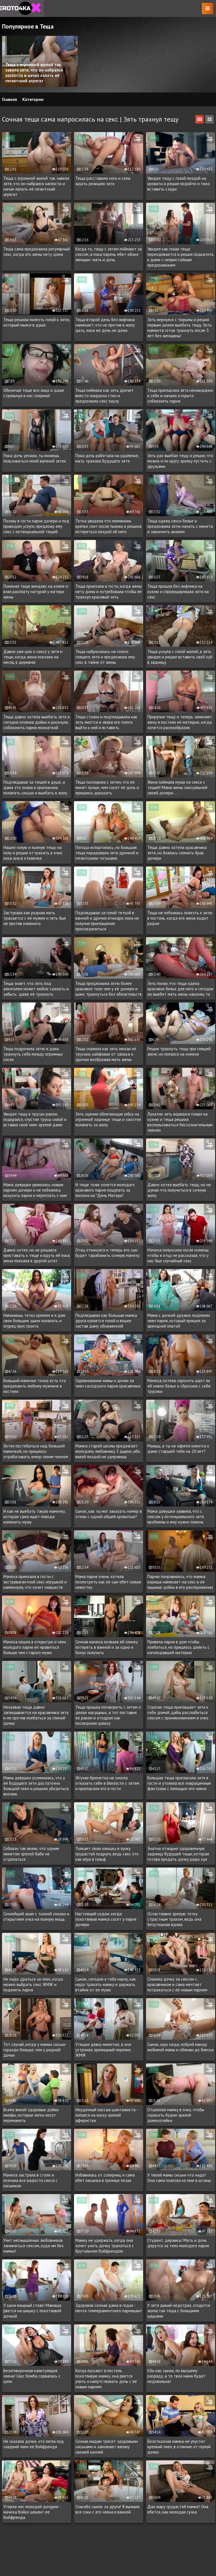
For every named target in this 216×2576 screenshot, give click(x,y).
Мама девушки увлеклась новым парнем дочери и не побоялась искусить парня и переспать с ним (35, 1190)
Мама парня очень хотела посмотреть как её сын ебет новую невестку (108, 1582)
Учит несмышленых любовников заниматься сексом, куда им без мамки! (33, 2246)
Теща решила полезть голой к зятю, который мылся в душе (36, 322)
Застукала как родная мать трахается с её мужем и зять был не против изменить (34, 918)
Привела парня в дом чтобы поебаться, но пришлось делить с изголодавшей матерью (178, 1647)
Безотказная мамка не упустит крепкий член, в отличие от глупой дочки (179, 2447)
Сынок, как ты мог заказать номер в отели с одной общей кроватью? (108, 1514)
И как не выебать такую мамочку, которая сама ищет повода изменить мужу (34, 1517)
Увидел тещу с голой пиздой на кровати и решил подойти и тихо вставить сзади (178, 184)
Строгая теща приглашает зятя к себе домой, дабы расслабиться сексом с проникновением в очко (177, 1712)
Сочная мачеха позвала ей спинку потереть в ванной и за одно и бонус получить (106, 1647)
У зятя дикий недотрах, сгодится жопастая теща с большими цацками (178, 2311)
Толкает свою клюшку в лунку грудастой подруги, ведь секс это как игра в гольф (107, 1854)
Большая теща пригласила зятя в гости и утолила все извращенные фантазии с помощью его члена (179, 1783)
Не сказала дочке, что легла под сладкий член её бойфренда (33, 2444)
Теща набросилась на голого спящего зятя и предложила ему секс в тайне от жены (105, 657)
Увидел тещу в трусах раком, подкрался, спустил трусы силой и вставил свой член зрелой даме (34, 1119)
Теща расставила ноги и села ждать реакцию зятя (102, 181)
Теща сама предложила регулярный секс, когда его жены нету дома (36, 251)
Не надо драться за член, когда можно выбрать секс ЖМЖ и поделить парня (33, 1984)
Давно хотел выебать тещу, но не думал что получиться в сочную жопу (179, 1190)
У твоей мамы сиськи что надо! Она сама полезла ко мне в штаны (179, 2177)
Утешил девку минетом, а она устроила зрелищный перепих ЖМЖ (103, 2050)
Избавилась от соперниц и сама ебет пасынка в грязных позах (105, 2177)
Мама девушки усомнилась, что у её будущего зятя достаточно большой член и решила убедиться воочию (36, 1786)
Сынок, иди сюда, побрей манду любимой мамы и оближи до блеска (180, 2047)
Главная (9, 99)
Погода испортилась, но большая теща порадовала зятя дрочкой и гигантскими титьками (106, 853)
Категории (32, 99)
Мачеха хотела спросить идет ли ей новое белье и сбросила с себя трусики (178, 1386)
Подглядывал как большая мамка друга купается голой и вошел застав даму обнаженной (106, 1321)
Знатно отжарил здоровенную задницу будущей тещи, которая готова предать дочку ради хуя (178, 1854)
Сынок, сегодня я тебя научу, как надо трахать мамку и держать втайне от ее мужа (105, 1984)
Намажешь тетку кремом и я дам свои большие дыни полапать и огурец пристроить (34, 1321)
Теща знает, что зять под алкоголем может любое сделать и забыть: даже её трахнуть (36, 989)
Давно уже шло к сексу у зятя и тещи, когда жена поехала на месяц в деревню (32, 657)
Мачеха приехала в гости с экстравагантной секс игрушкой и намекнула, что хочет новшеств (35, 1582)
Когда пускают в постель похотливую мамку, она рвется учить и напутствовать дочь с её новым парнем (106, 2378)
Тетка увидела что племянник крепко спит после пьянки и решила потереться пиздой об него (108, 526)
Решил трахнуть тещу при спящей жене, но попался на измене (179, 1051)
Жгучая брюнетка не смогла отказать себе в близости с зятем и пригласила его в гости (107, 1783)
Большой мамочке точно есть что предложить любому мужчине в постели (34, 1386)
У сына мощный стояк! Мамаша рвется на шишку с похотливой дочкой (32, 2311)
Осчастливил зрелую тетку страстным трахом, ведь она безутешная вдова (174, 1919)
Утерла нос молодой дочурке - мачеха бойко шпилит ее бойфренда (32, 2512)
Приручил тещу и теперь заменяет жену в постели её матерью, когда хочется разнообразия (179, 722)
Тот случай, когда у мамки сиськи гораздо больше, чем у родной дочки (34, 2050)
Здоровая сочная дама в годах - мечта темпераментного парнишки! (108, 2308)
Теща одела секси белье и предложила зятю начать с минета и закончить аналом (180, 526)
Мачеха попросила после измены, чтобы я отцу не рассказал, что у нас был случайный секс (178, 1255)
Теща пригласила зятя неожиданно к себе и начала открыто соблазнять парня (180, 396)
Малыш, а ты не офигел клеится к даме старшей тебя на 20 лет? (178, 1448)
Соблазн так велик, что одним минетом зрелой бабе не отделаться (31, 1854)
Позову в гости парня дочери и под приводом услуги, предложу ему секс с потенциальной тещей (36, 526)
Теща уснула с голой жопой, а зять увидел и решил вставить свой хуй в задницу (179, 657)
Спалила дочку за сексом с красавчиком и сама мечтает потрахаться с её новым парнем (177, 1984)
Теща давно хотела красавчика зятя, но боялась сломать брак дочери (177, 853)
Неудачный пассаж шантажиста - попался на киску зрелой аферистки (106, 2115)
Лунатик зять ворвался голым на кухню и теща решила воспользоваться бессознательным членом (180, 1122)
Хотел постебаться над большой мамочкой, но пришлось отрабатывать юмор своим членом (35, 1451)
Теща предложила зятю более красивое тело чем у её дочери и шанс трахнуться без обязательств (108, 989)
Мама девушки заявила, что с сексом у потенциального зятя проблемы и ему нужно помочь (175, 1517)
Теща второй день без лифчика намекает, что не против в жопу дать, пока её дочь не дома (105, 325)
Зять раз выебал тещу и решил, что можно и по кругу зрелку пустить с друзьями (180, 461)
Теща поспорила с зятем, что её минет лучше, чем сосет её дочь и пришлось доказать (107, 787)
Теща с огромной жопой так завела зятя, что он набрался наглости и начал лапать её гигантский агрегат (36, 186)
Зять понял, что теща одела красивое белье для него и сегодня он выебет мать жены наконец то (180, 989)
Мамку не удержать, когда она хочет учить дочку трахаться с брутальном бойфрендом (104, 2246)
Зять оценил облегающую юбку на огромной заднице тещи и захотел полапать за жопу (108, 1119)
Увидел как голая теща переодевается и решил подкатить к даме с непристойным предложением (180, 257)
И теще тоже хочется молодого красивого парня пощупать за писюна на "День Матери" (105, 1190)
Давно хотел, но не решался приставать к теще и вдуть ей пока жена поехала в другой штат (36, 1255)
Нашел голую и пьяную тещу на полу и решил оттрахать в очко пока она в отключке (32, 853)
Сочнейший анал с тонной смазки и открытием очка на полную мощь (36, 1916)
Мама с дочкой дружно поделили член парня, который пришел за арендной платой (178, 1321)
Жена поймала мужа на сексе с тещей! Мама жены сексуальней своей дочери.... (177, 787)
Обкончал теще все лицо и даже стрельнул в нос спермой (33, 393)
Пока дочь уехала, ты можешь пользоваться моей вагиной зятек (34, 458)
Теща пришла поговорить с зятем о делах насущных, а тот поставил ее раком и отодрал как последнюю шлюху (108, 1715)
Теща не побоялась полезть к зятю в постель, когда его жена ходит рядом (179, 918)
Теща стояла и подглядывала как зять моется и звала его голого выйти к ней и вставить (106, 722)
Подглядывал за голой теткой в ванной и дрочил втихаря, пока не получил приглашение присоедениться (107, 921)
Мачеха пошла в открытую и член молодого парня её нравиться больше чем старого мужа (34, 1647)
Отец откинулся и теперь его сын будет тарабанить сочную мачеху (107, 1252)
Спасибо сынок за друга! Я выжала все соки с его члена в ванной (107, 2509)
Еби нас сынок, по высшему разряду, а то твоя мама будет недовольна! (176, 2376)
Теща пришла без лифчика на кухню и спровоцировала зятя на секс (178, 592)
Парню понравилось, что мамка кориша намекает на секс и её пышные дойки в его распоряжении (180, 1582)
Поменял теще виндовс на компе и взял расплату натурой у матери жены (35, 592)
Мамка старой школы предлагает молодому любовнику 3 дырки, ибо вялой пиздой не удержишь (107, 1451)
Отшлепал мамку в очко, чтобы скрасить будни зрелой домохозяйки (175, 2115)
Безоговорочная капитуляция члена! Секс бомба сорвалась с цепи (31, 2376)
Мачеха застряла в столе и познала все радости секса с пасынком (30, 2180)
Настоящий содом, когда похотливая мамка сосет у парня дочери (105, 1919)
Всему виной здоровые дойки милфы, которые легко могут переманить (31, 2115)
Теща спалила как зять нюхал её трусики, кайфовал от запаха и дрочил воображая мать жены (105, 1054)
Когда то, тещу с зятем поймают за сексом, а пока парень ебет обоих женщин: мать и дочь (108, 254)
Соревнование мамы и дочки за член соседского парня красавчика (107, 1383)
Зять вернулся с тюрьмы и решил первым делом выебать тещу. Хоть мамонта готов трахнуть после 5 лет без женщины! (179, 327)
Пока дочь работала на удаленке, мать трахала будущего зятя (107, 458)
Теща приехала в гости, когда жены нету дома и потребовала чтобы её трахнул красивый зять (108, 592)
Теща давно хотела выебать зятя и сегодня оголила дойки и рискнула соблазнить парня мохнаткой (36, 722)
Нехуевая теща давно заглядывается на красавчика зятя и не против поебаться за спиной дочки (35, 1715)
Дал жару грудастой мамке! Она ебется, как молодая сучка (177, 2509)
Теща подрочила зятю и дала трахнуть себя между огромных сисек (33, 1054)
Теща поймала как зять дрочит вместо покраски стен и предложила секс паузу (104, 396)
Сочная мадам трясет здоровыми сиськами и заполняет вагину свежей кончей (106, 2447)
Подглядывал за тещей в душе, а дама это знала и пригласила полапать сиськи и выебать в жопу (35, 787)
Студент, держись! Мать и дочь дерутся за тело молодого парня (178, 2243)
